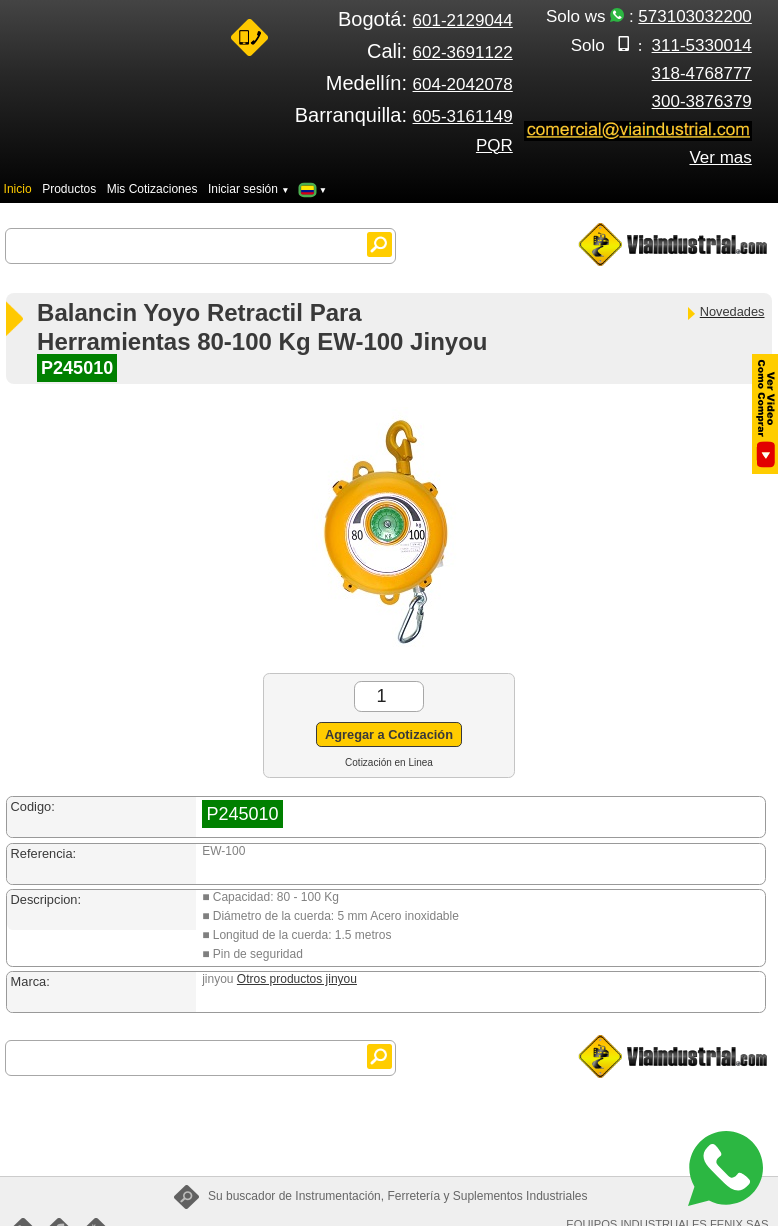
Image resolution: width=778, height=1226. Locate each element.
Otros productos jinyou (297, 979)
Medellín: (419, 83)
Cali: (440, 51)
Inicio (18, 189)
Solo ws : (649, 16)
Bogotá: (425, 19)
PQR (494, 145)
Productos (69, 189)
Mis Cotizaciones (152, 189)
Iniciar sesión (249, 189)
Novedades (725, 311)
